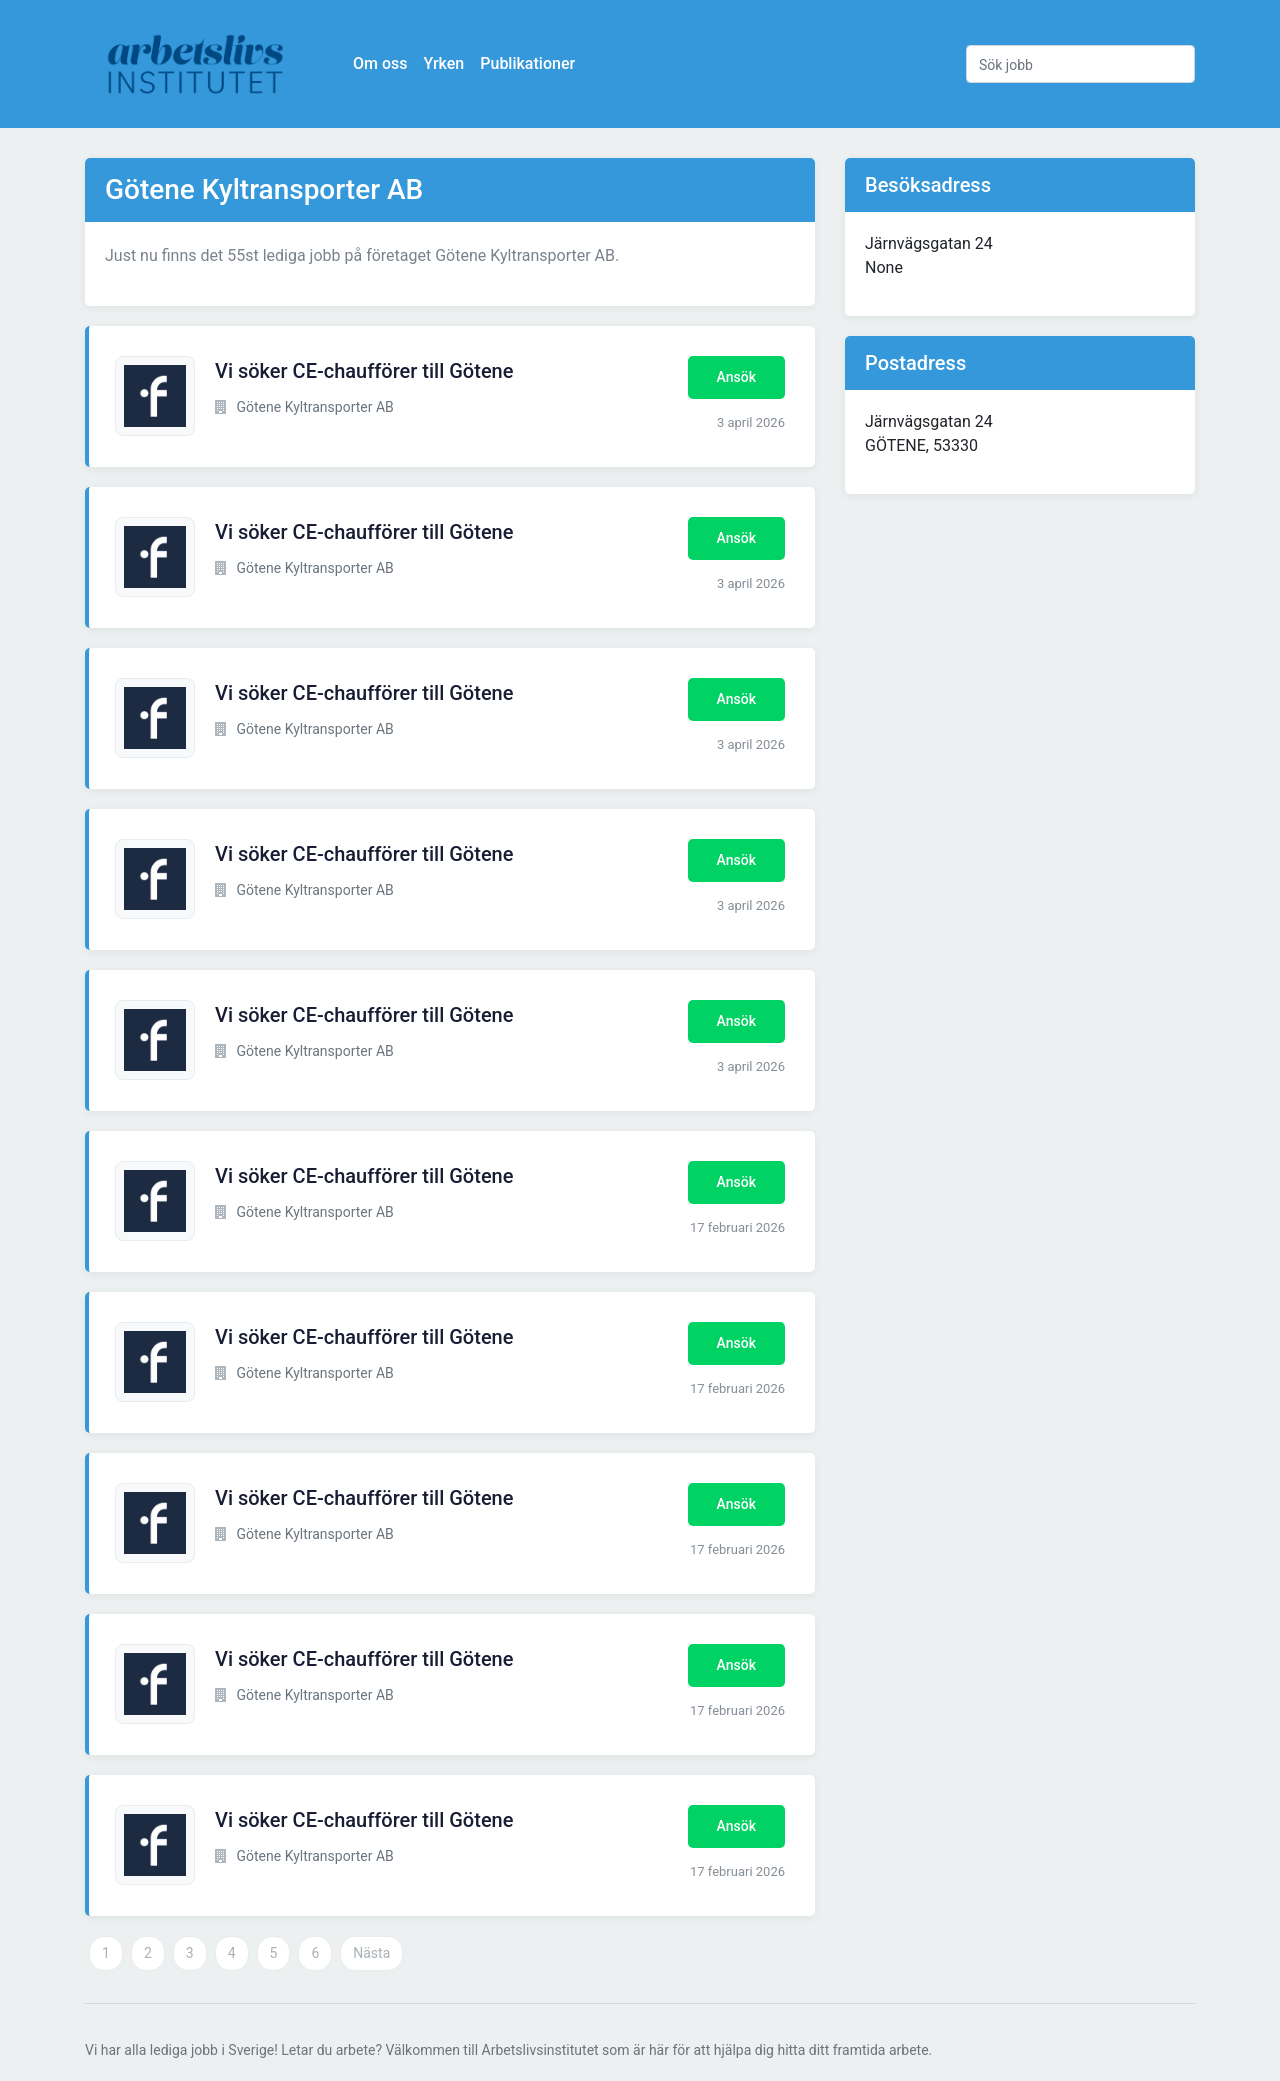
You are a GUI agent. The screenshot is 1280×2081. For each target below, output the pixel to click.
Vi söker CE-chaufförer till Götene (364, 371)
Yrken (443, 63)
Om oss (380, 63)
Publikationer (527, 63)
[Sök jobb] (1080, 64)
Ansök (736, 377)
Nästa (371, 1953)
